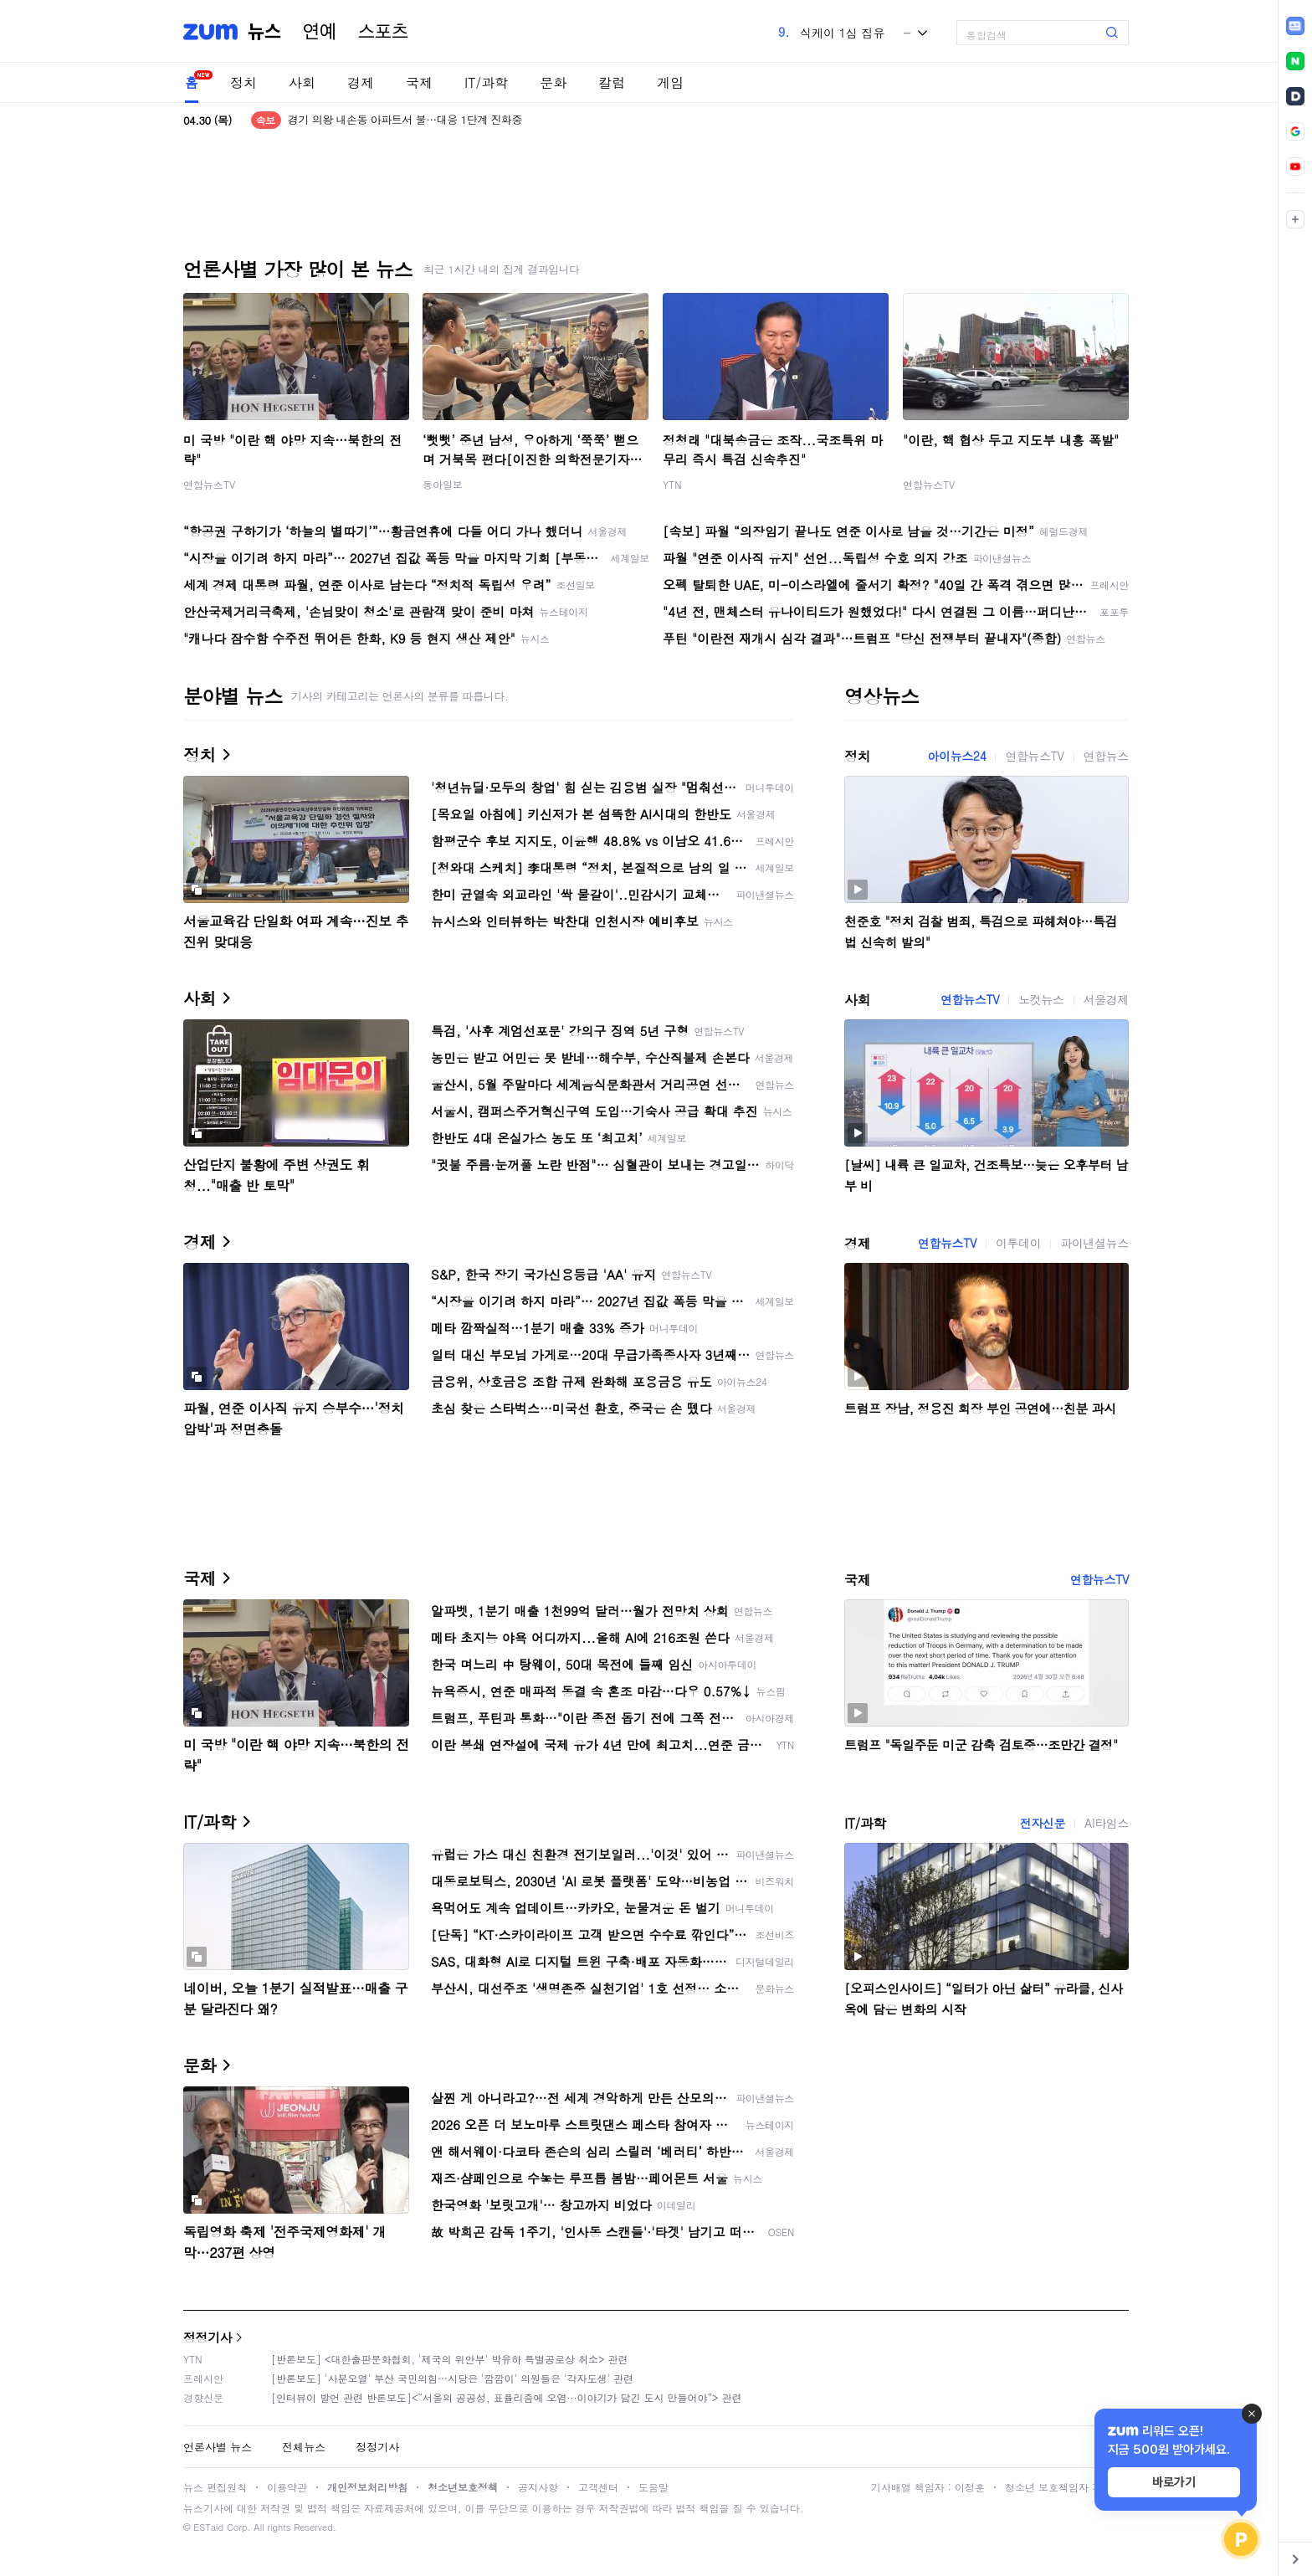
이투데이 (1018, 1242)
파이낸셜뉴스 (1094, 1242)
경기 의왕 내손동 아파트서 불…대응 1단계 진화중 (405, 120)
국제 (419, 82)
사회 (302, 82)
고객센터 (598, 2487)
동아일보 (443, 484)
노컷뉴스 (1040, 999)
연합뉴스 (1106, 755)
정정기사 (207, 2337)
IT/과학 (486, 82)
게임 (670, 82)
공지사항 (538, 2487)
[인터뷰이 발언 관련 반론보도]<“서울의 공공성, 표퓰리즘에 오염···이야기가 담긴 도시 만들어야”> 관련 (506, 2397)
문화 (553, 82)
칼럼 (611, 82)
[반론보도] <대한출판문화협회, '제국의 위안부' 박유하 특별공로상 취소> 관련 (449, 2359)
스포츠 (383, 32)
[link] (1295, 26)
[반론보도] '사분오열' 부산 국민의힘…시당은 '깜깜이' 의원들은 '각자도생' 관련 (452, 2378)
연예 (319, 32)
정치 (243, 82)
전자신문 (1042, 1822)
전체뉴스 (303, 2447)
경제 (360, 82)
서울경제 (1106, 999)
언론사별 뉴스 (217, 2447)
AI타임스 (1106, 1822)
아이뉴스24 (956, 755)
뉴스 (264, 32)
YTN (672, 484)
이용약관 (287, 2487)
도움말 (653, 2487)
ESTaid (208, 2527)
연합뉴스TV (209, 484)
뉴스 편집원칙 (215, 2487)
